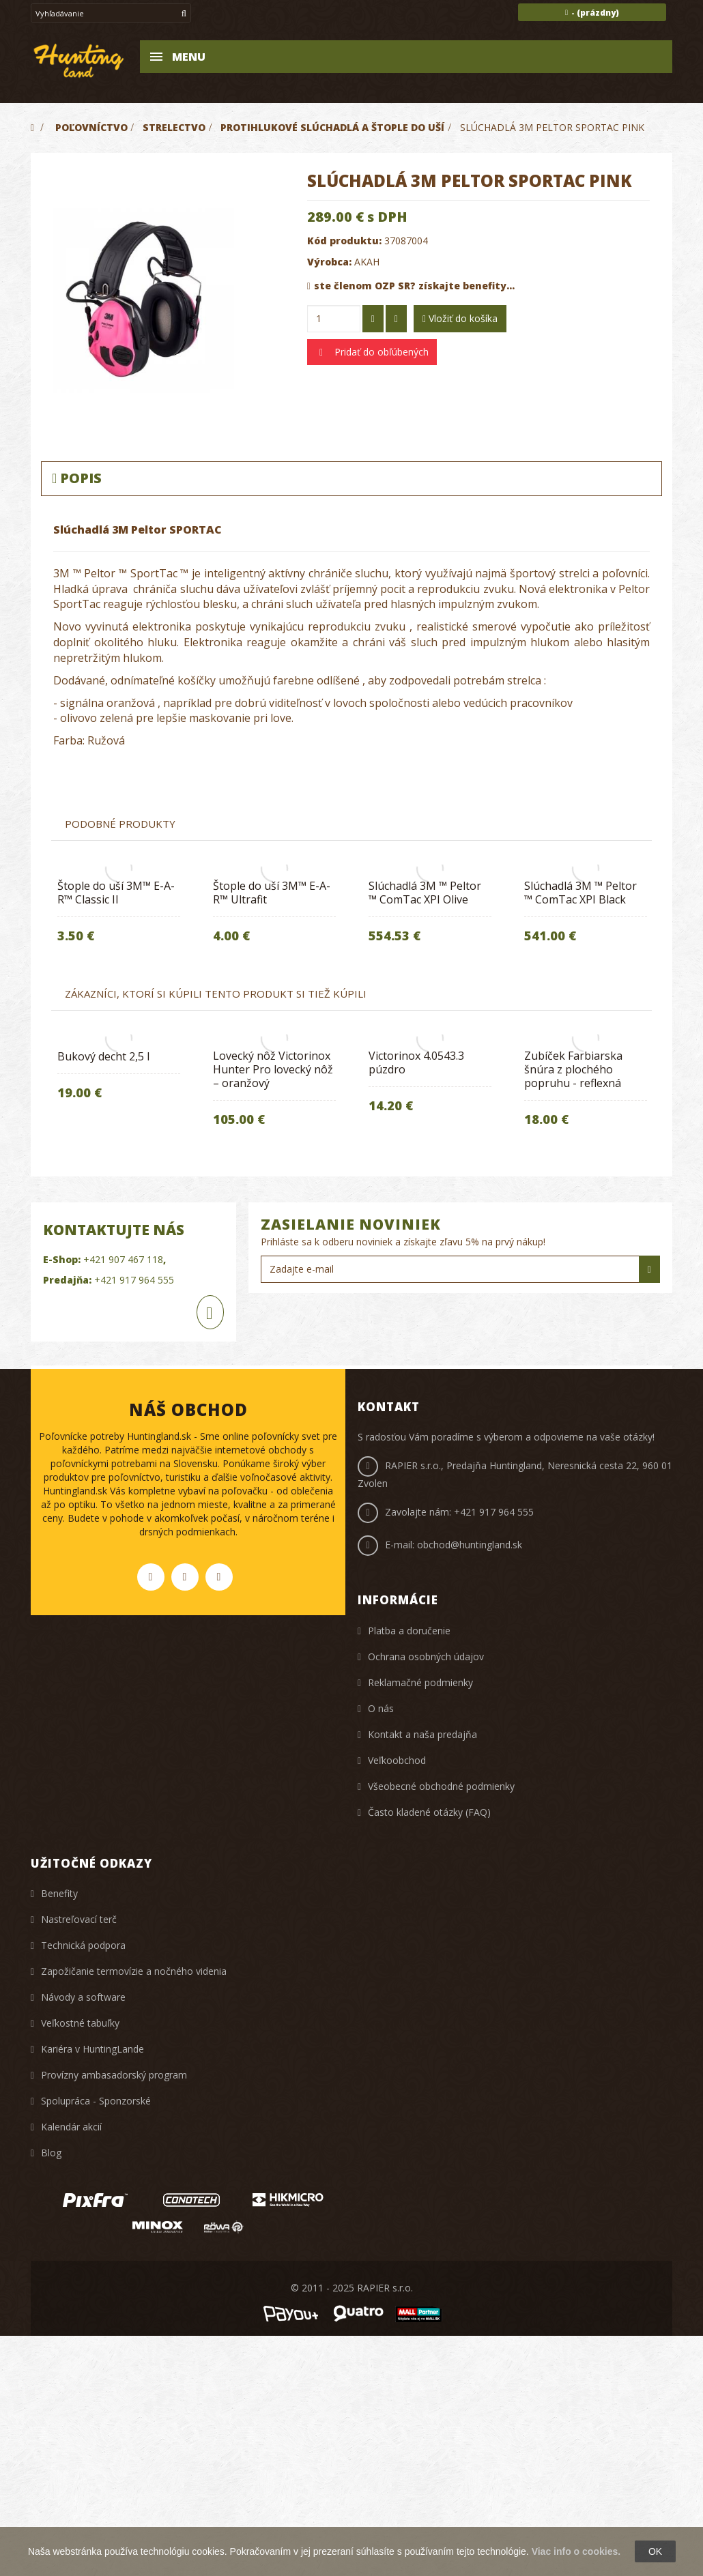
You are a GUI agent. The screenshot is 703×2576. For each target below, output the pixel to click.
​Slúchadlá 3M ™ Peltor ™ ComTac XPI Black (580, 892)
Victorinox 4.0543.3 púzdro (416, 1062)
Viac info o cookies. (576, 2551)
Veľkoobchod (397, 1760)
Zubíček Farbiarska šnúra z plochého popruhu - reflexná (573, 1069)
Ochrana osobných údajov (426, 1656)
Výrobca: (329, 261)
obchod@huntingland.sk (469, 1544)
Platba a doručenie (409, 1630)
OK (655, 2551)
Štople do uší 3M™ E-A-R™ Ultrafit (271, 892)
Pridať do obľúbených (380, 351)
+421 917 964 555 (494, 1511)
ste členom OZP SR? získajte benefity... (411, 285)
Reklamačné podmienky (420, 1682)
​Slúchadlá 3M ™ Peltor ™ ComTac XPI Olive (425, 892)
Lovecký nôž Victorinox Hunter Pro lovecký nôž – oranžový (273, 1069)
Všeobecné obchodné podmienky (441, 1786)
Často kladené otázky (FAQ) (429, 1812)
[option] (274, 915)
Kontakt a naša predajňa (422, 1734)
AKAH (366, 261)
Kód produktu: (344, 240)
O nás (381, 1708)
